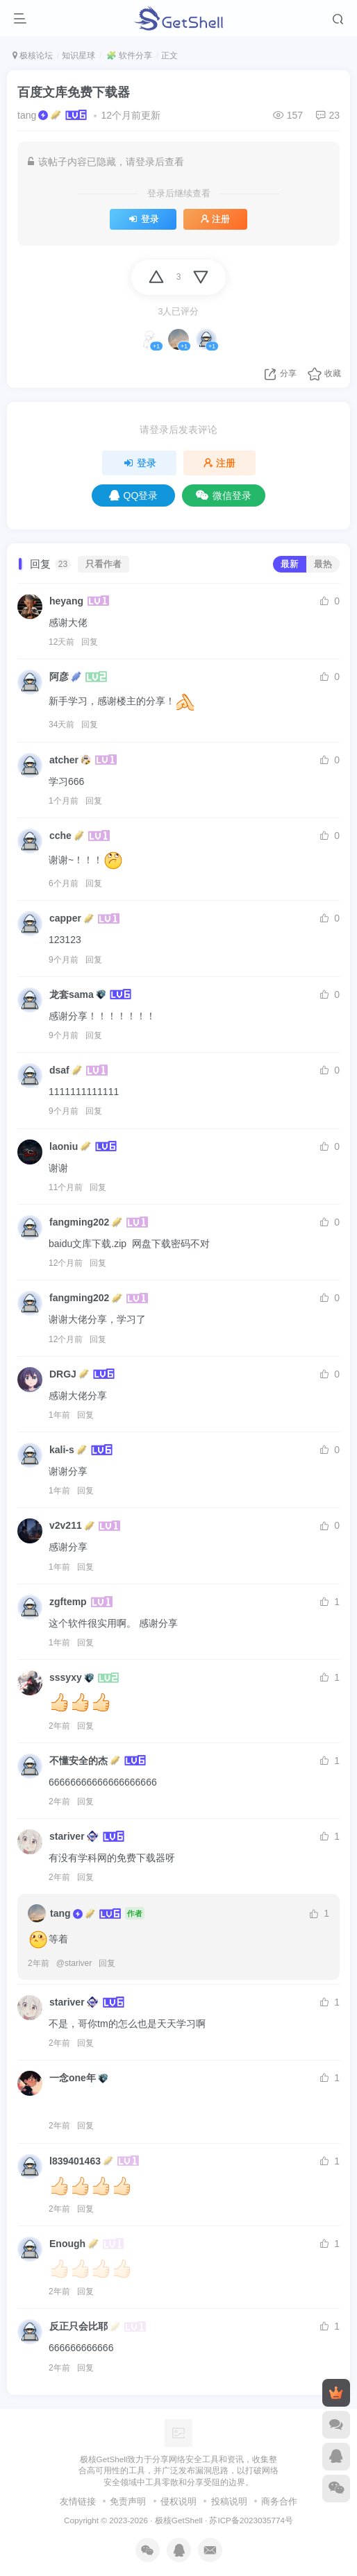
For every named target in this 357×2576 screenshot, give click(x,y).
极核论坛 (33, 55)
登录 (142, 219)
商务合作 (279, 2501)
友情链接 (78, 2501)
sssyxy (65, 1677)
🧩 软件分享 (128, 55)
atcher (63, 759)
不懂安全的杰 (78, 1760)
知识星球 (78, 55)
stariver (67, 1836)
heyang (66, 601)
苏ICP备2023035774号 (250, 2520)
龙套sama (71, 994)
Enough (67, 2243)
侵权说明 (178, 2501)
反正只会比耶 (78, 2326)
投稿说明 (229, 2501)
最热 (323, 564)
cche (60, 835)
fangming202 (79, 1222)
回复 (89, 642)
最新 (290, 564)
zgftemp (68, 1601)
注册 (215, 219)
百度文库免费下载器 (73, 92)
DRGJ (62, 1374)
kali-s (61, 1449)
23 (327, 115)
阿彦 (59, 676)
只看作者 (103, 564)
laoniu (63, 1146)
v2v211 (65, 1525)
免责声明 (128, 2501)
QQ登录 (133, 495)
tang (26, 115)
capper (65, 918)
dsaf (59, 1070)
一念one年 (72, 2077)
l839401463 (75, 2161)
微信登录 (223, 495)
